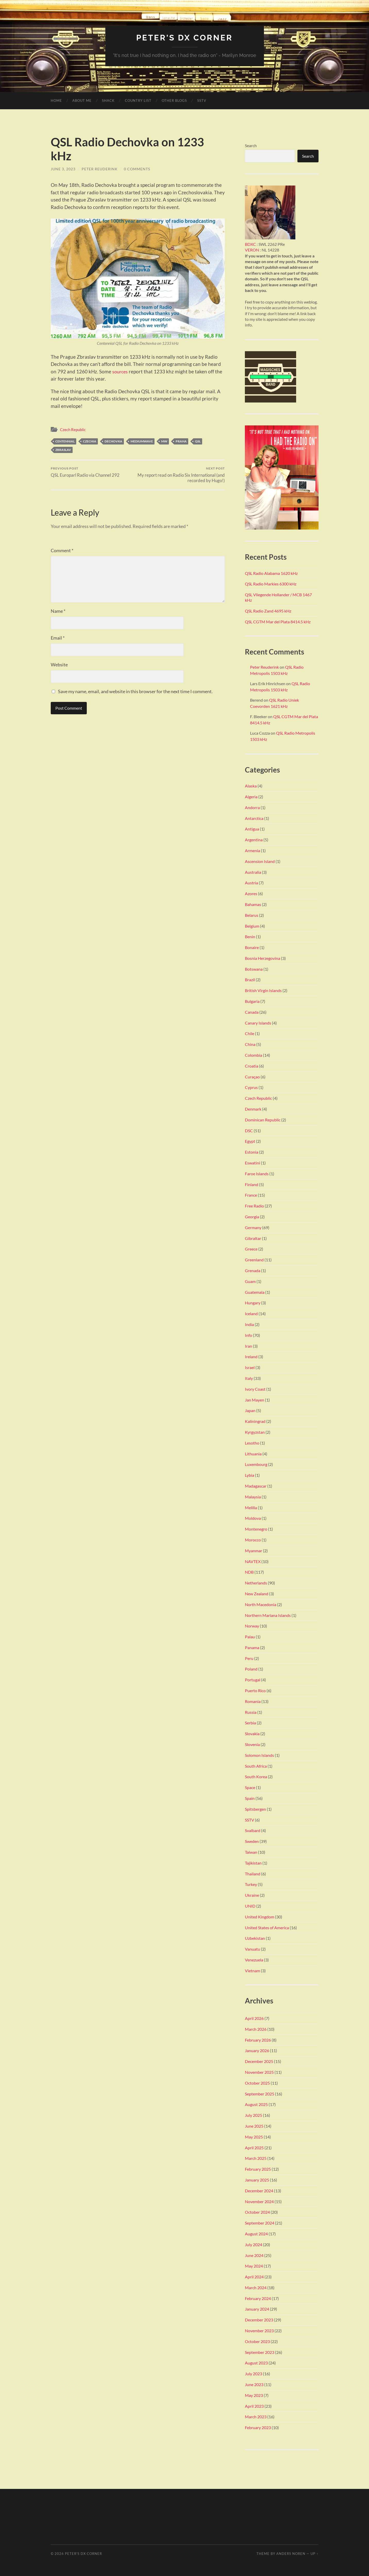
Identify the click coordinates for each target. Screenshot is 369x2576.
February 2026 (258, 2039)
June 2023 (254, 2384)
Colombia (253, 1054)
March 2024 (256, 2287)
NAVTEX (253, 1561)
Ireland (251, 1356)
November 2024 (259, 2201)
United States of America (267, 1927)
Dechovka (113, 441)
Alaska (251, 785)
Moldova (253, 1518)
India (249, 1324)
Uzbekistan (255, 1938)
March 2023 (256, 2416)
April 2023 (254, 2405)
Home (56, 100)
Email (58, 638)
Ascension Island (260, 861)
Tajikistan (253, 1862)
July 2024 (253, 2244)
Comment (62, 550)
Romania (253, 1701)
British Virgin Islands (263, 990)
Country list (138, 100)
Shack (108, 100)
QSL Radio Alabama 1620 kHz (271, 572)
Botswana (254, 968)
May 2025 (254, 2136)
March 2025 (256, 2158)
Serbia (250, 1722)
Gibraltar (253, 1238)
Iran (248, 1345)
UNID (250, 1905)
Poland (251, 1668)
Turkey (251, 1884)
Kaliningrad (255, 1421)
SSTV (201, 100)
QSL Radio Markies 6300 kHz (270, 583)
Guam (250, 1281)
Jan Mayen (254, 1399)
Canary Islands (258, 1022)
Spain (250, 1797)
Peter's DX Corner (184, 37)
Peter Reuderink (100, 168)
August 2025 (256, 2104)
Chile (249, 1033)
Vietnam (252, 1970)
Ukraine (252, 1895)
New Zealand (256, 1593)
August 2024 (256, 2233)
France (251, 1195)
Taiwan (251, 1851)
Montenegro (256, 1528)
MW (164, 441)
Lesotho (252, 1442)
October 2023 (257, 2341)
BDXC (250, 243)
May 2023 (254, 2395)
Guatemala (254, 1291)
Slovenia (252, 1744)
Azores (251, 893)
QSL (198, 441)
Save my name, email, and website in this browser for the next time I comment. (135, 691)
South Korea (256, 1776)
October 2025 (257, 2082)
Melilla (251, 1507)
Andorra (252, 807)
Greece (251, 1248)
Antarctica (254, 818)
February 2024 (258, 2298)
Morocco (253, 1539)
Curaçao (252, 1076)
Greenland (254, 1259)
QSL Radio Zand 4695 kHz (268, 610)
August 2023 (256, 2362)
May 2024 (254, 2265)
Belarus (251, 914)
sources (120, 371)
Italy (249, 1377)
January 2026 (257, 2050)
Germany (253, 1227)
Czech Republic (73, 429)
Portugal (252, 1679)
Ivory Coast (255, 1388)
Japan (250, 1410)
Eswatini (252, 1162)
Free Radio (254, 1205)
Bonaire (252, 947)
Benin (250, 936)
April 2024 (254, 2276)
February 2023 (258, 2427)
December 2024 (259, 2190)
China (250, 1044)
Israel (250, 1367)
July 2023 (253, 2373)
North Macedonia (260, 1604)
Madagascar (256, 1485)
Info (248, 1334)
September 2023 (259, 2352)
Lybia (249, 1474)
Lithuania (253, 1453)
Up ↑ (314, 2554)
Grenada (252, 1270)
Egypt (250, 1141)
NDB (249, 1572)
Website (59, 664)
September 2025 (259, 2093)
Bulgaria (252, 1000)
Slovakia (252, 1733)
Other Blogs (174, 100)
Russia (250, 1711)
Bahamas (253, 904)
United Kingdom (259, 1916)
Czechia (89, 441)
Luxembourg (256, 1464)
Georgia (252, 1216)
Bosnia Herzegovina (262, 957)
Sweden (252, 1841)
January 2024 (257, 2308)
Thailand (252, 1873)
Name (58, 611)
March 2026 (256, 2028)
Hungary (252, 1302)
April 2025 (254, 2147)
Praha (181, 441)
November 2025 (259, 2071)
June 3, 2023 (63, 168)
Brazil (250, 979)
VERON (252, 249)
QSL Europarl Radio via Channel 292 (85, 471)
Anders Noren (290, 2554)
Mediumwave (142, 441)
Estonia (251, 1151)
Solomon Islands (259, 1754)
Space (250, 1787)
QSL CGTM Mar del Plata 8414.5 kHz (278, 621)
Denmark (253, 1108)
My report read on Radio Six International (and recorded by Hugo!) (182, 474)
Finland (251, 1184)
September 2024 (259, 2222)
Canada (252, 1011)
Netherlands (256, 1582)
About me (82, 100)
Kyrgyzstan (255, 1431)
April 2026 (254, 2018)
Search (251, 145)
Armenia (252, 850)
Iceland (251, 1313)
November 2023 (259, 2330)
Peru (249, 1658)
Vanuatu (252, 1948)
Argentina (254, 839)
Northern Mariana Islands (268, 1615)
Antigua (252, 828)
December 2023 (259, 2319)
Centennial (65, 441)
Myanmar (253, 1550)
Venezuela (254, 1959)
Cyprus (251, 1087)
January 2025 (257, 2179)
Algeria (251, 796)
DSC (249, 1130)
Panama (252, 1647)
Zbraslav (63, 449)
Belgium (252, 925)
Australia (253, 871)
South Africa (256, 1765)
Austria (251, 882)
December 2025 (259, 2061)
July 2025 (253, 2114)
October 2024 (257, 2212)
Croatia (251, 1065)
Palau (250, 1636)
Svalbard (252, 1830)
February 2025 (258, 2168)
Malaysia (253, 1496)
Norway (252, 1625)
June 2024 (254, 2255)
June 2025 (254, 2125)
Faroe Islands (257, 1173)
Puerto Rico (255, 1690)
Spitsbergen (255, 1808)
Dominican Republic (262, 1119)
